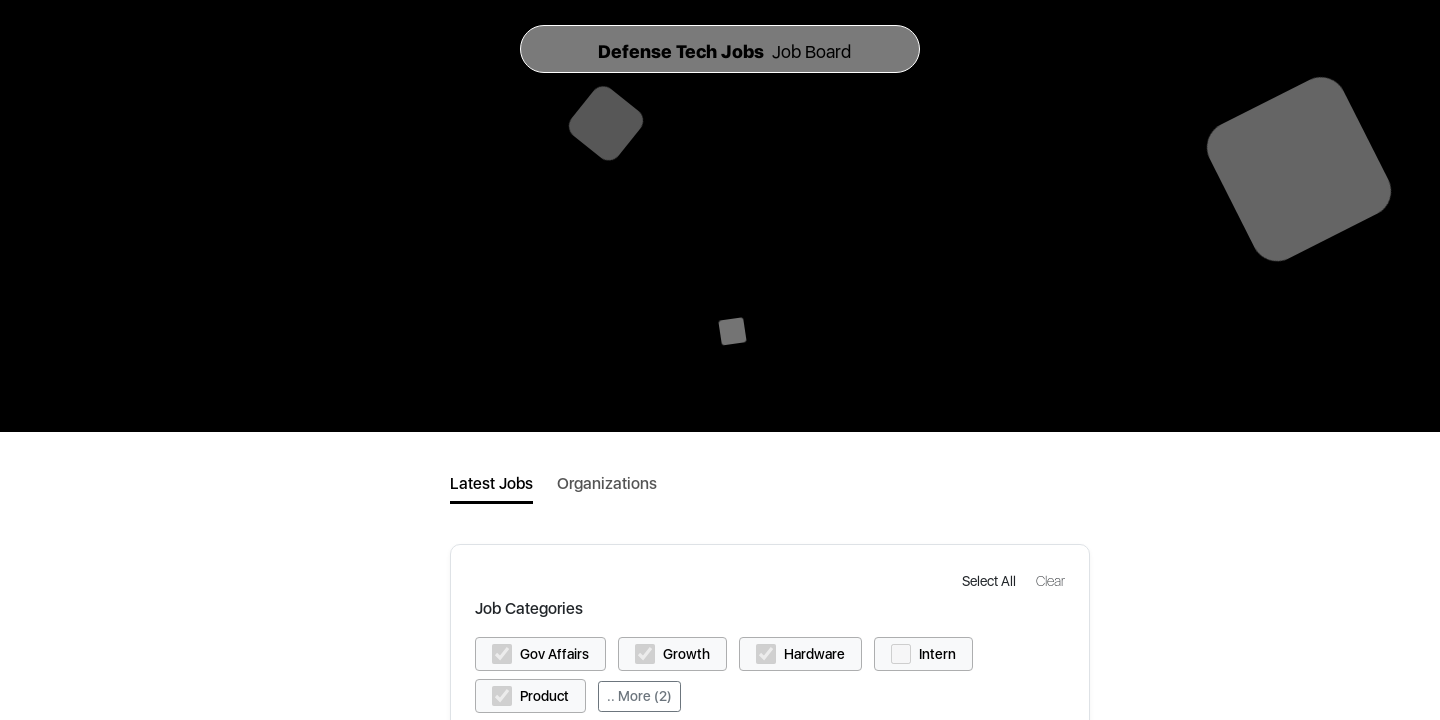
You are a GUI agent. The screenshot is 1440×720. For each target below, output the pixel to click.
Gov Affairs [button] (554, 654)
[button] (991, 580)
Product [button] (544, 696)
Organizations (607, 483)
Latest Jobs (491, 483)
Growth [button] (686, 654)
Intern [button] (937, 654)
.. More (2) (639, 696)
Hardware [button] (814, 654)
